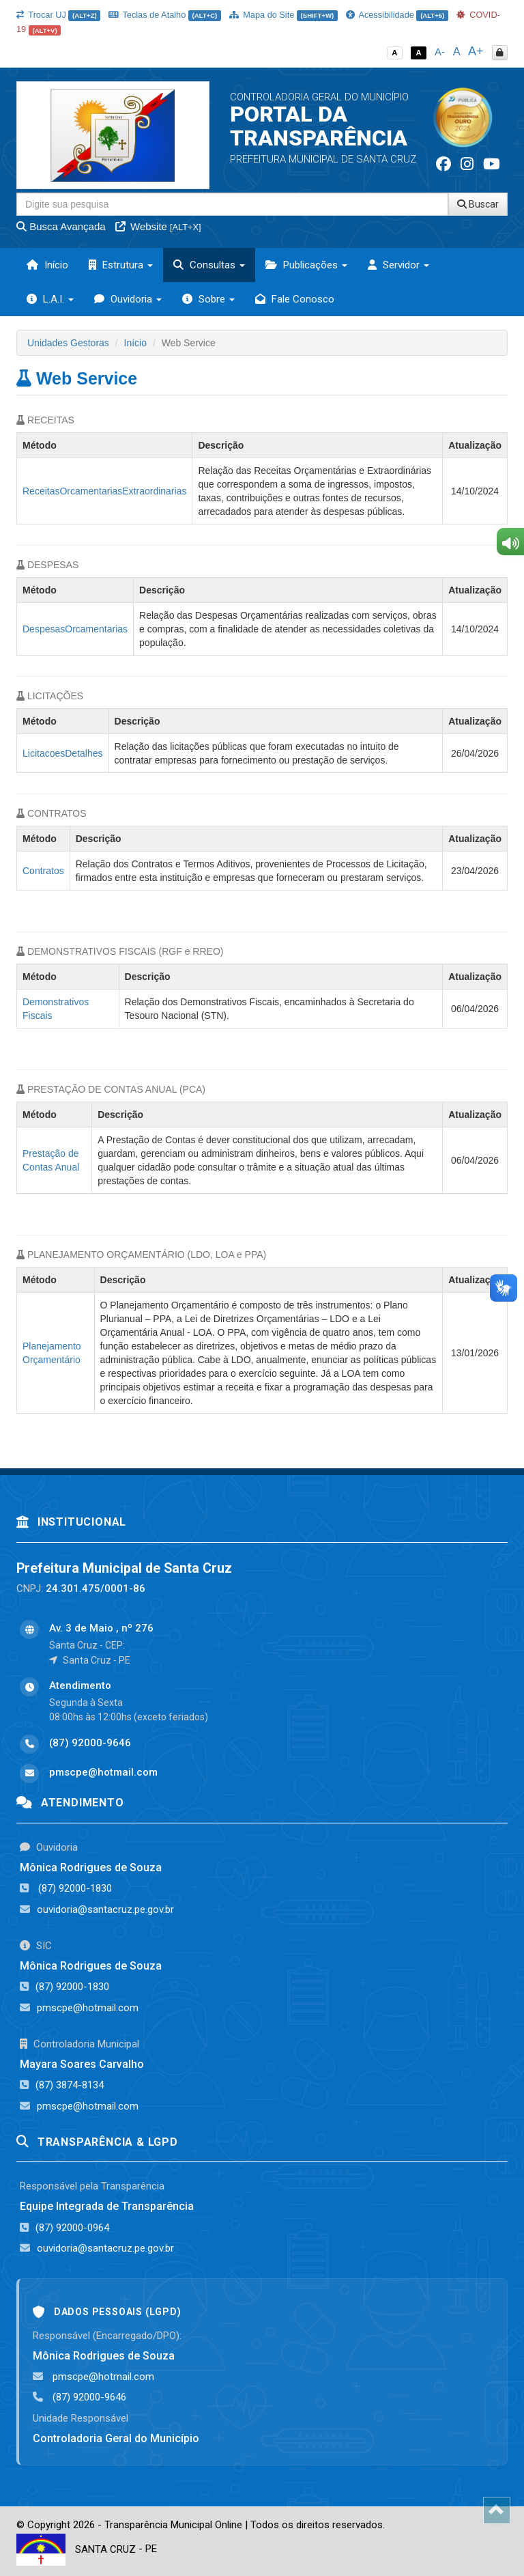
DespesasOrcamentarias (75, 629)
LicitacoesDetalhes (63, 753)
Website (158, 226)
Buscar (478, 204)
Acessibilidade (397, 15)
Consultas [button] (209, 265)
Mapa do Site (283, 15)
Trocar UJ (58, 15)
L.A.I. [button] (50, 299)
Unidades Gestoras (68, 342)
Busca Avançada (61, 226)
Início (47, 265)
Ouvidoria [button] (128, 299)
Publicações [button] (306, 265)
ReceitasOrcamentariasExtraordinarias (104, 491)
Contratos (43, 870)
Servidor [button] (398, 265)
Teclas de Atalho (164, 15)
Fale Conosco (294, 299)
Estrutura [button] (121, 265)
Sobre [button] (208, 299)
